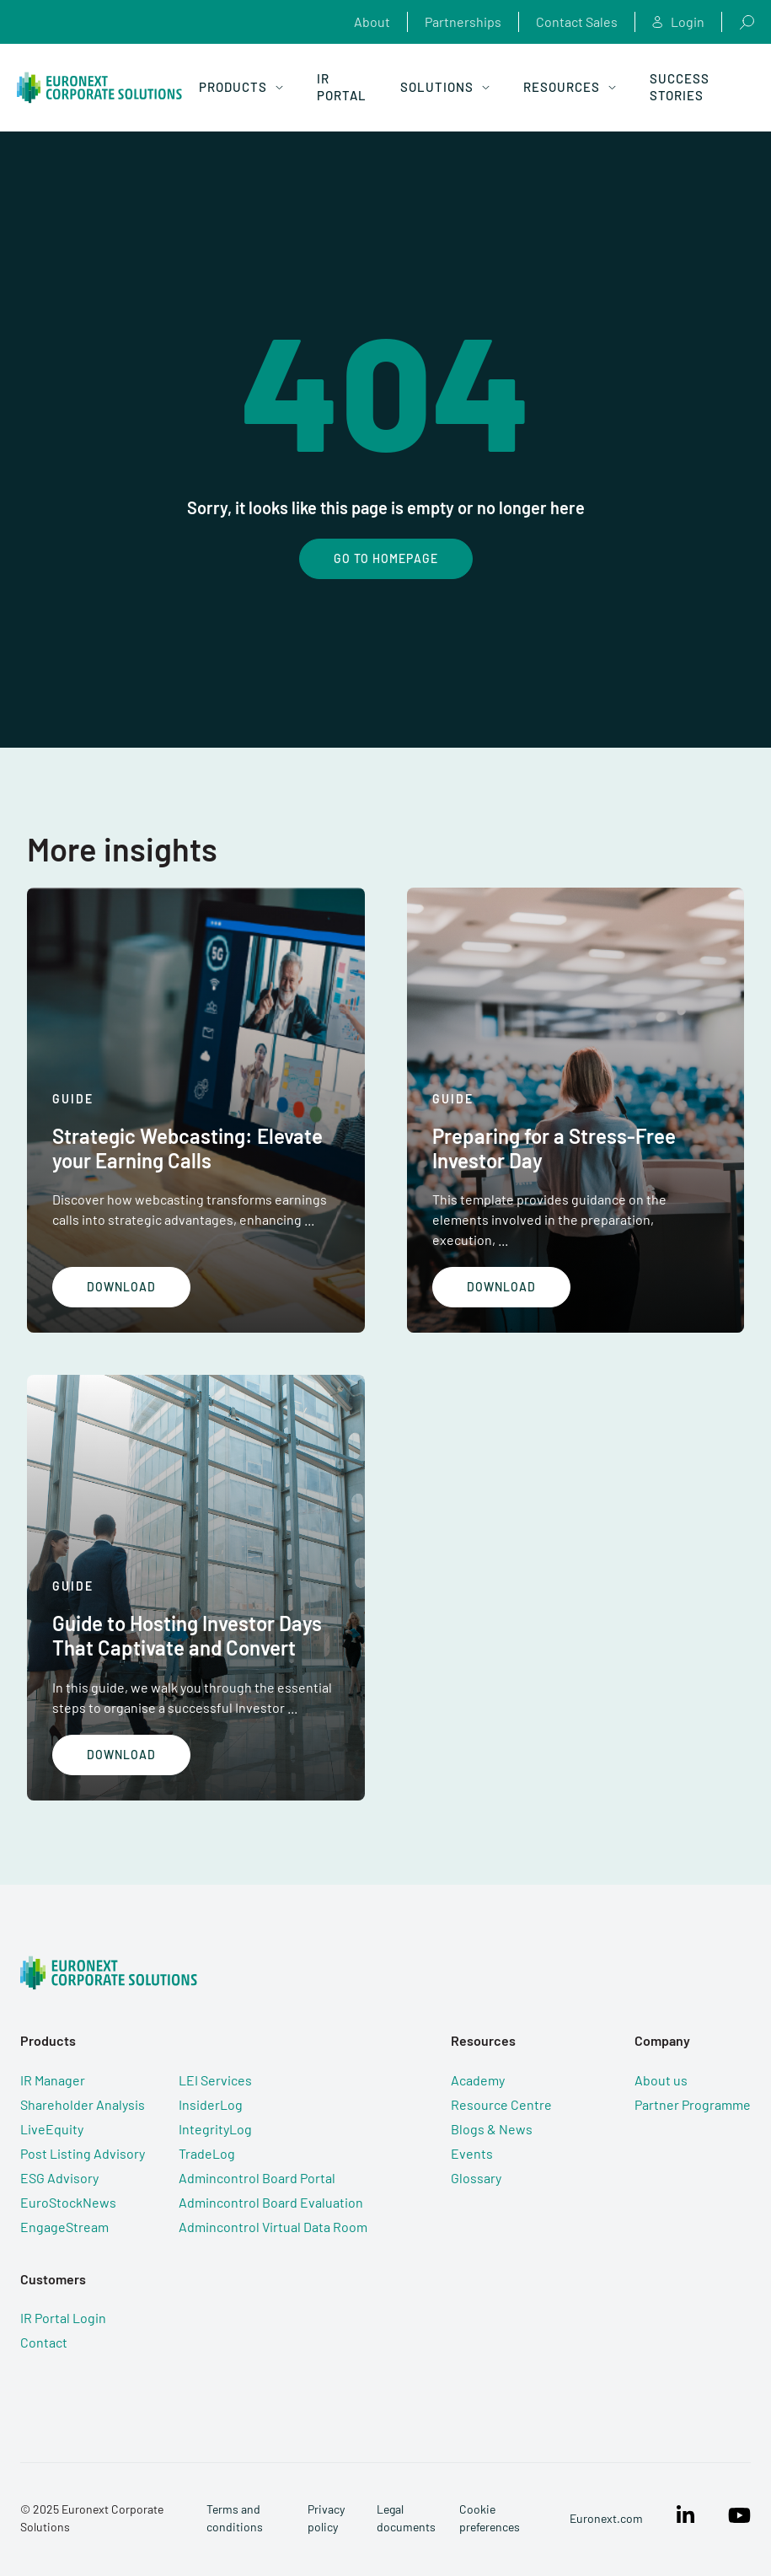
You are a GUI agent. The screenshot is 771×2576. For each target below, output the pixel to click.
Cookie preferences (489, 2518)
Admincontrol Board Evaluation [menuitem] (271, 2202)
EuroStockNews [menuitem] (68, 2202)
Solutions (445, 86)
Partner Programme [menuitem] (692, 2104)
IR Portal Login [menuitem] (63, 2318)
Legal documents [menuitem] (406, 2518)
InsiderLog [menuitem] (211, 2104)
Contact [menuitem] (43, 2342)
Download (121, 1287)
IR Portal (342, 87)
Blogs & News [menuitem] (492, 2129)
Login (678, 22)
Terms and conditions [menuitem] (234, 2518)
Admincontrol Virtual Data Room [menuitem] (273, 2227)
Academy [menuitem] (478, 2080)
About (372, 21)
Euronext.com (606, 2518)
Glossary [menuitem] (476, 2178)
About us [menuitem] (661, 2080)
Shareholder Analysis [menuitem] (82, 2104)
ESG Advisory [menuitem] (59, 2178)
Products (241, 86)
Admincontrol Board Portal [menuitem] (257, 2178)
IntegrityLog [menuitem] (215, 2129)
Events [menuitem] (472, 2153)
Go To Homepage (386, 558)
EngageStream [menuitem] (64, 2227)
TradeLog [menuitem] (207, 2153)
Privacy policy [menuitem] (326, 2518)
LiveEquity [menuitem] (51, 2129)
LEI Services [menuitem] (215, 2080)
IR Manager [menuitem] (52, 2080)
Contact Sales (577, 21)
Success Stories (679, 87)
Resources (569, 86)
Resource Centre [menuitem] (501, 2104)
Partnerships (463, 21)
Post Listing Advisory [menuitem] (82, 2153)
